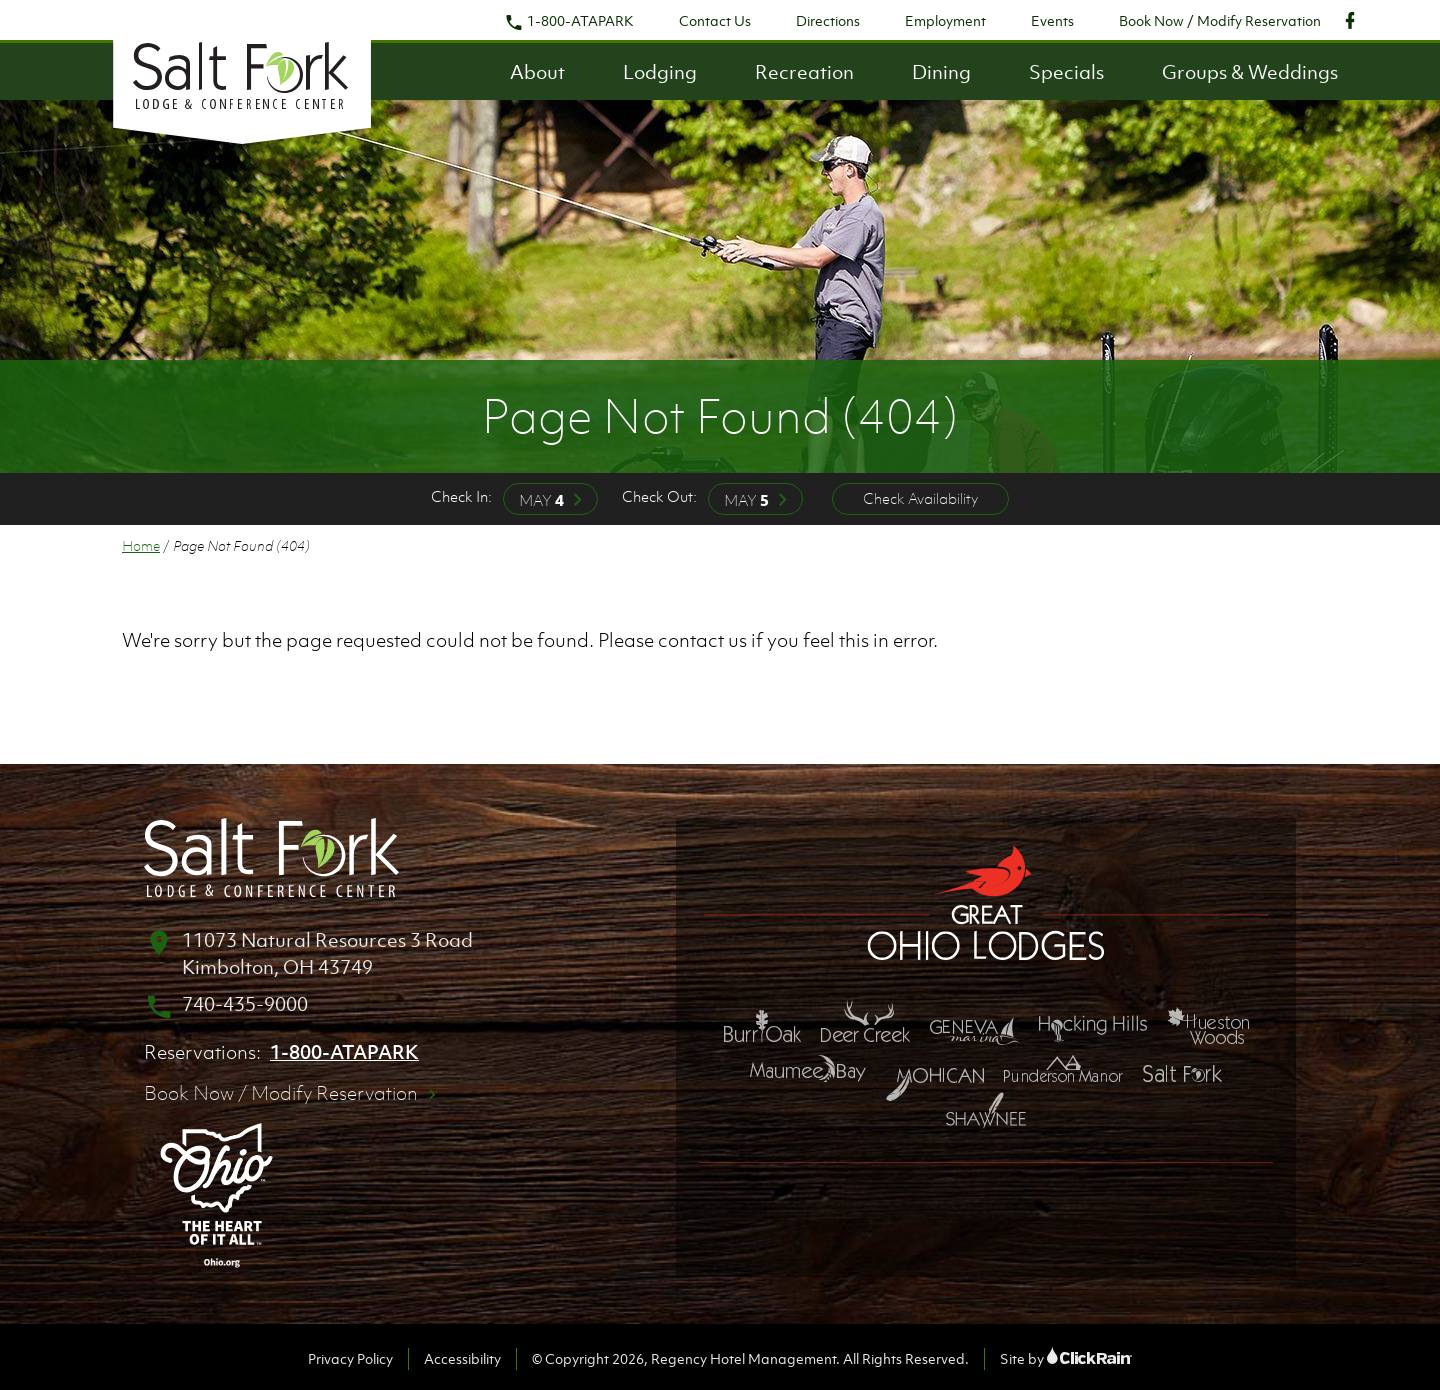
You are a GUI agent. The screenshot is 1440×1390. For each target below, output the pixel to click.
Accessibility (462, 1358)
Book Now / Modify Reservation (1220, 20)
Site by (1066, 1358)
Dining (941, 72)
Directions (828, 20)
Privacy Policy (350, 1358)
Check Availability (920, 498)
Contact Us (715, 20)
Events (1052, 20)
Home (141, 545)
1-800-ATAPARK (569, 20)
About (537, 72)
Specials (1066, 72)
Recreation (804, 72)
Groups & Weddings (1250, 72)
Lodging (660, 72)
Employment (945, 20)
